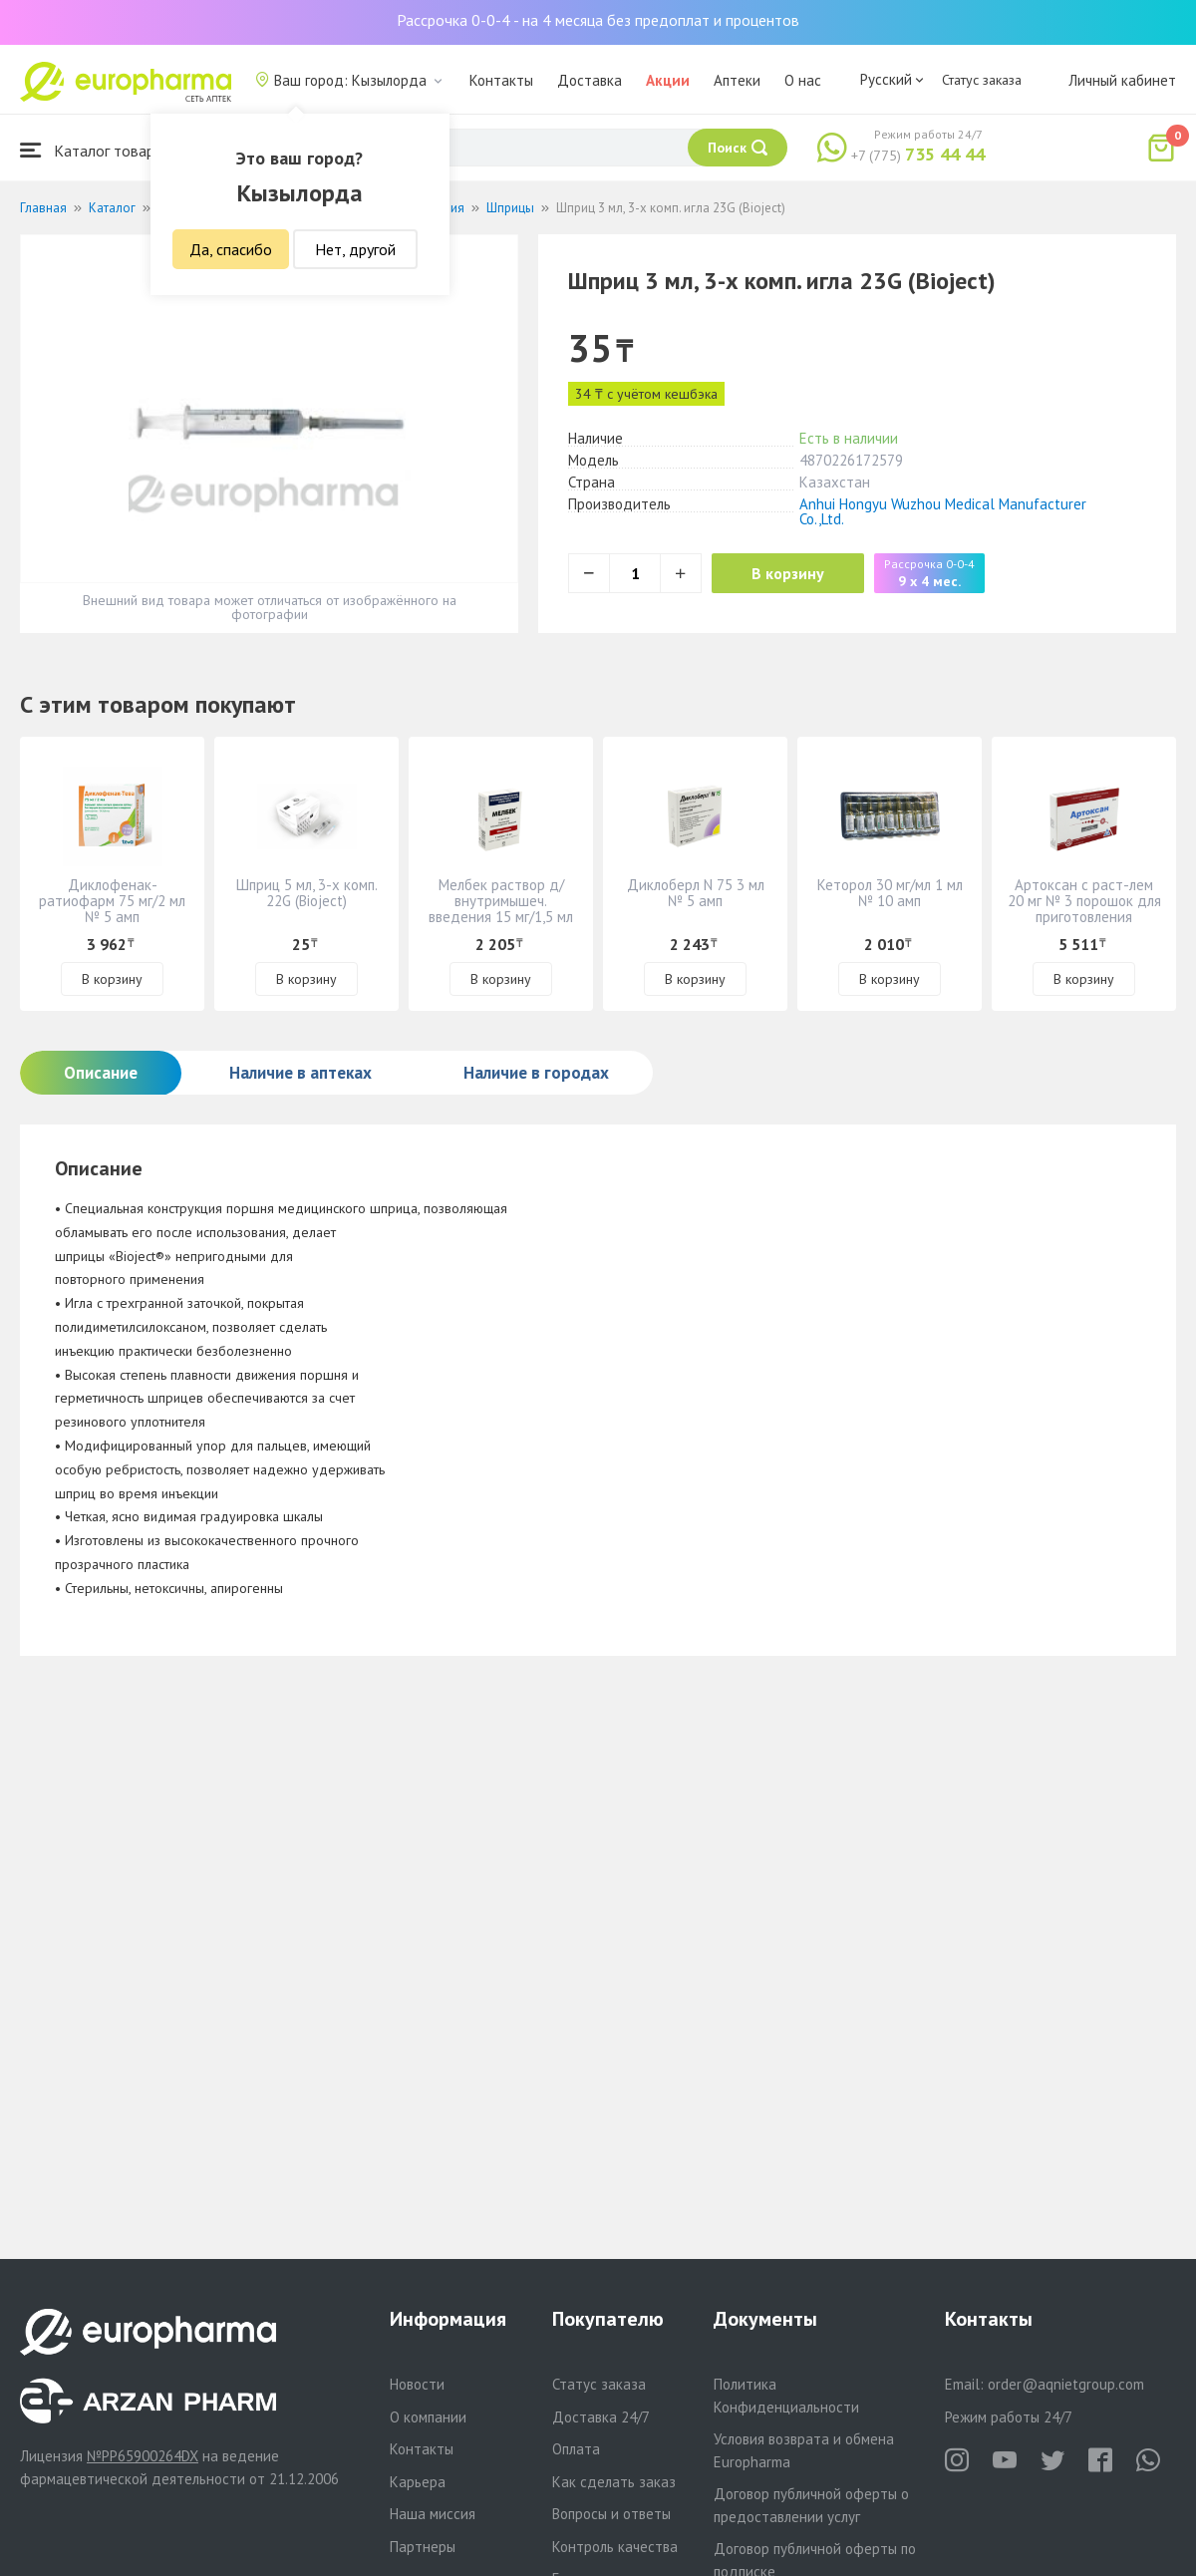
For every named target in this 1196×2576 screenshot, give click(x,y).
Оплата (576, 2448)
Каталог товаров (95, 150)
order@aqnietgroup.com (1066, 2384)
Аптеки (737, 80)
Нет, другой (355, 249)
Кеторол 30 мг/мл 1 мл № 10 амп (890, 892)
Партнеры (422, 2546)
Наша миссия (432, 2513)
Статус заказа (982, 80)
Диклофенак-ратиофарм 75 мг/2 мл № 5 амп (112, 900)
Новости (417, 2384)
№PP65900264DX (142, 2455)
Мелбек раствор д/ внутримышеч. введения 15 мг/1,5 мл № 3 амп (501, 908)
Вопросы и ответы (611, 2513)
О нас (802, 80)
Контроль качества (615, 2546)
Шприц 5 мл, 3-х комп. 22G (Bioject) (307, 892)
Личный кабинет (1122, 80)
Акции (668, 80)
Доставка (589, 80)
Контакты (501, 80)
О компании (428, 2417)
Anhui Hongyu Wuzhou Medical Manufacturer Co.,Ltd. (942, 511)
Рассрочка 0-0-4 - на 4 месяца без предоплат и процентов (598, 20)
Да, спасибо (230, 249)
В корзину (787, 573)
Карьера (418, 2481)
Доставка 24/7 (601, 2417)
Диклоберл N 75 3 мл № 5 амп (695, 892)
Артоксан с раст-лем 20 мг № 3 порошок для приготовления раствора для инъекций (1084, 916)
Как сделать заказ (614, 2481)
